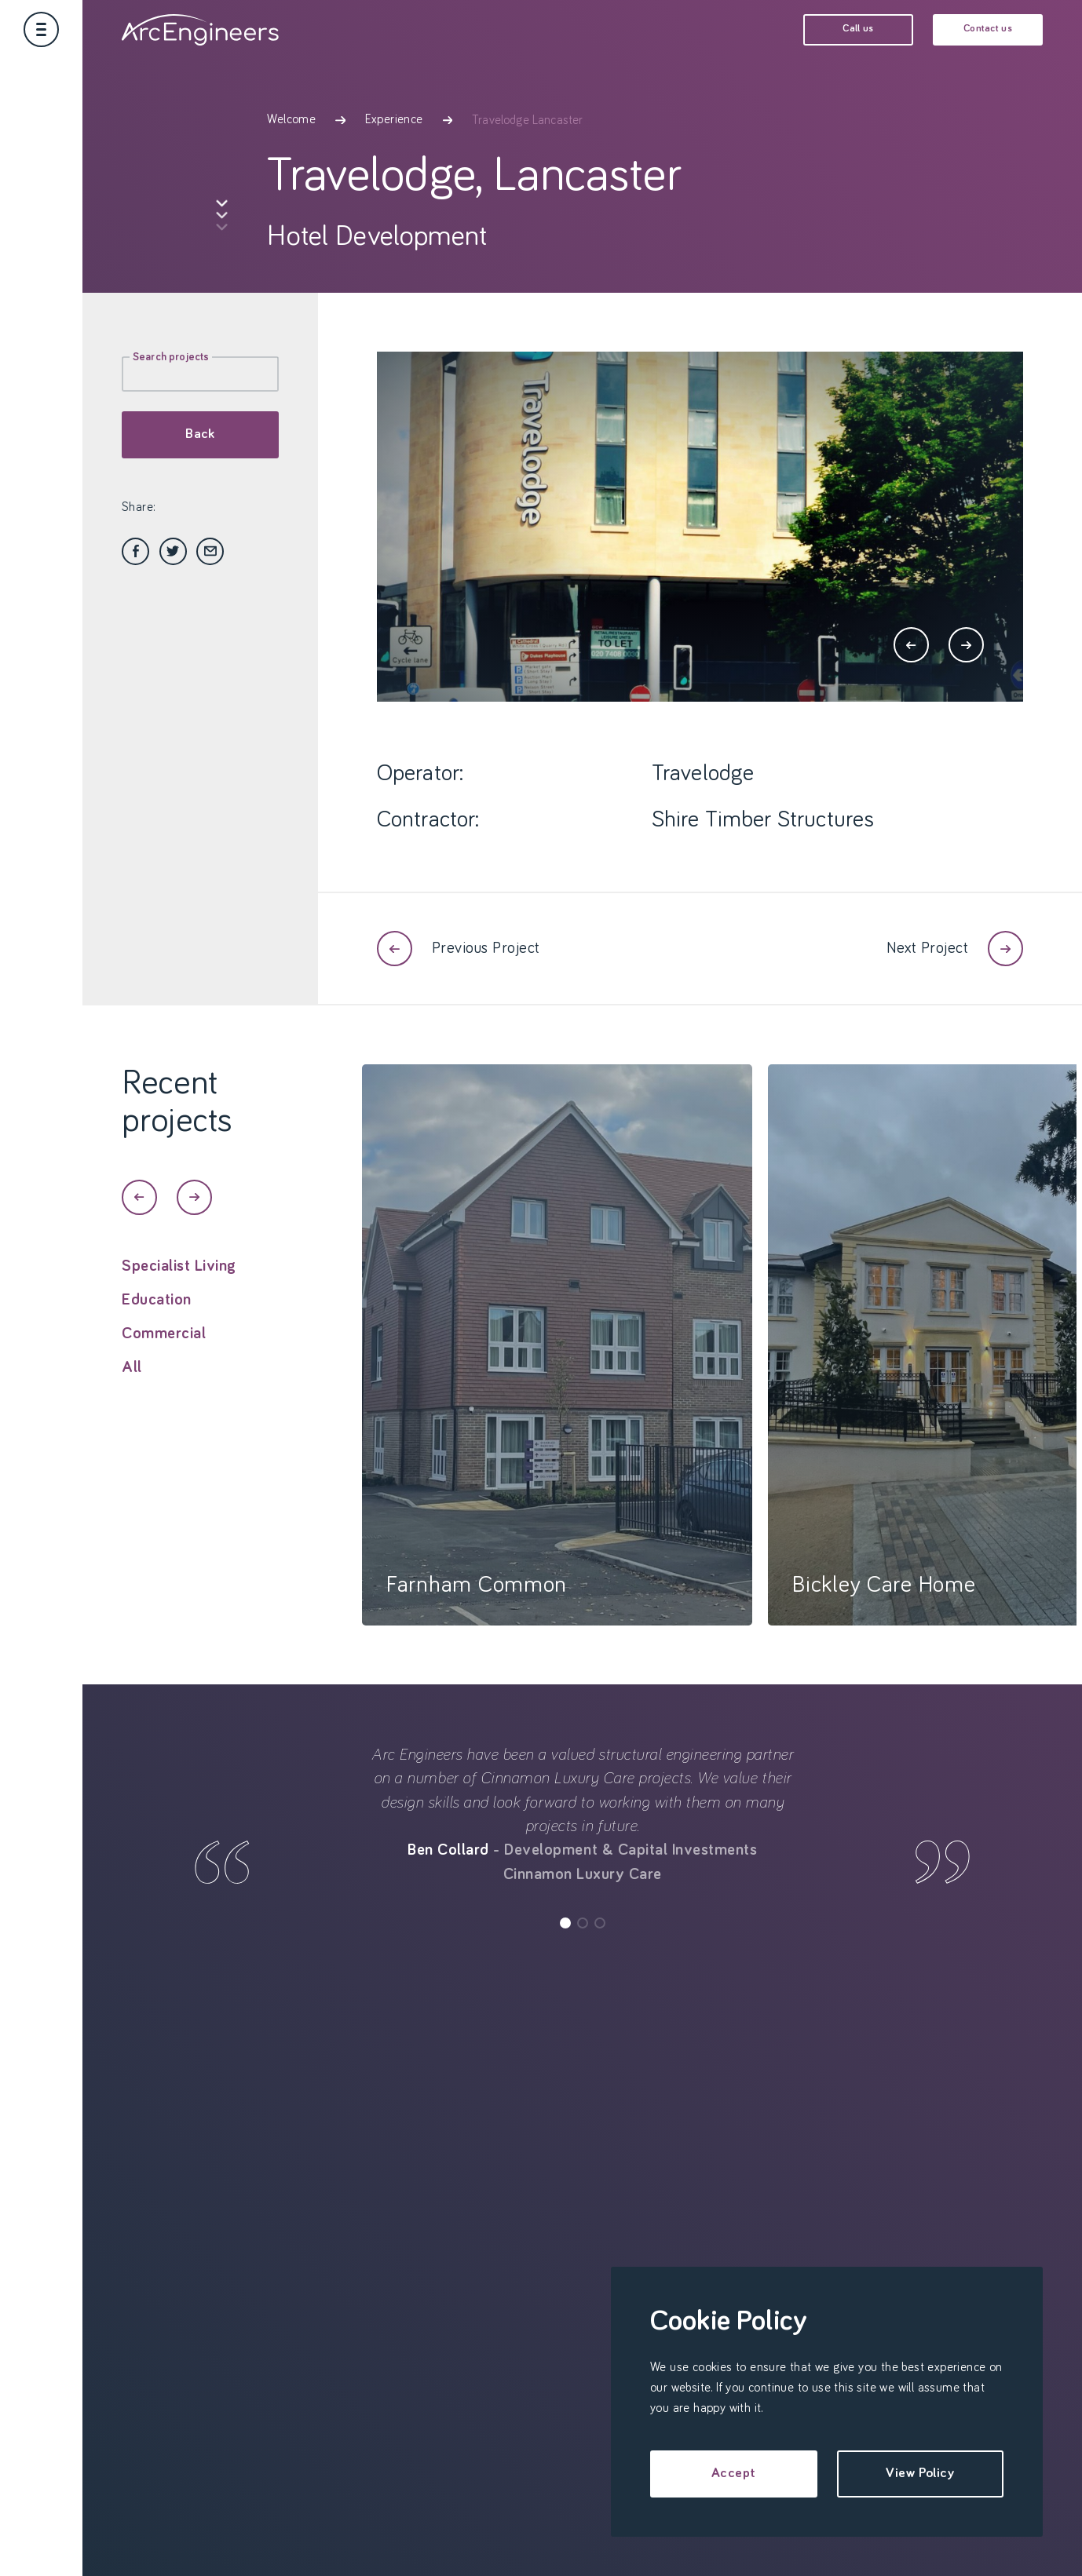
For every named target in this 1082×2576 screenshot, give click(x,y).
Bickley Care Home (884, 1600)
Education (157, 1315)
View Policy (920, 2473)
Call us (858, 29)
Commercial (164, 1348)
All (132, 1382)
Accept (733, 2473)
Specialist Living (179, 1281)
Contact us (987, 29)
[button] (911, 644)
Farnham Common (476, 1600)
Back (200, 434)
